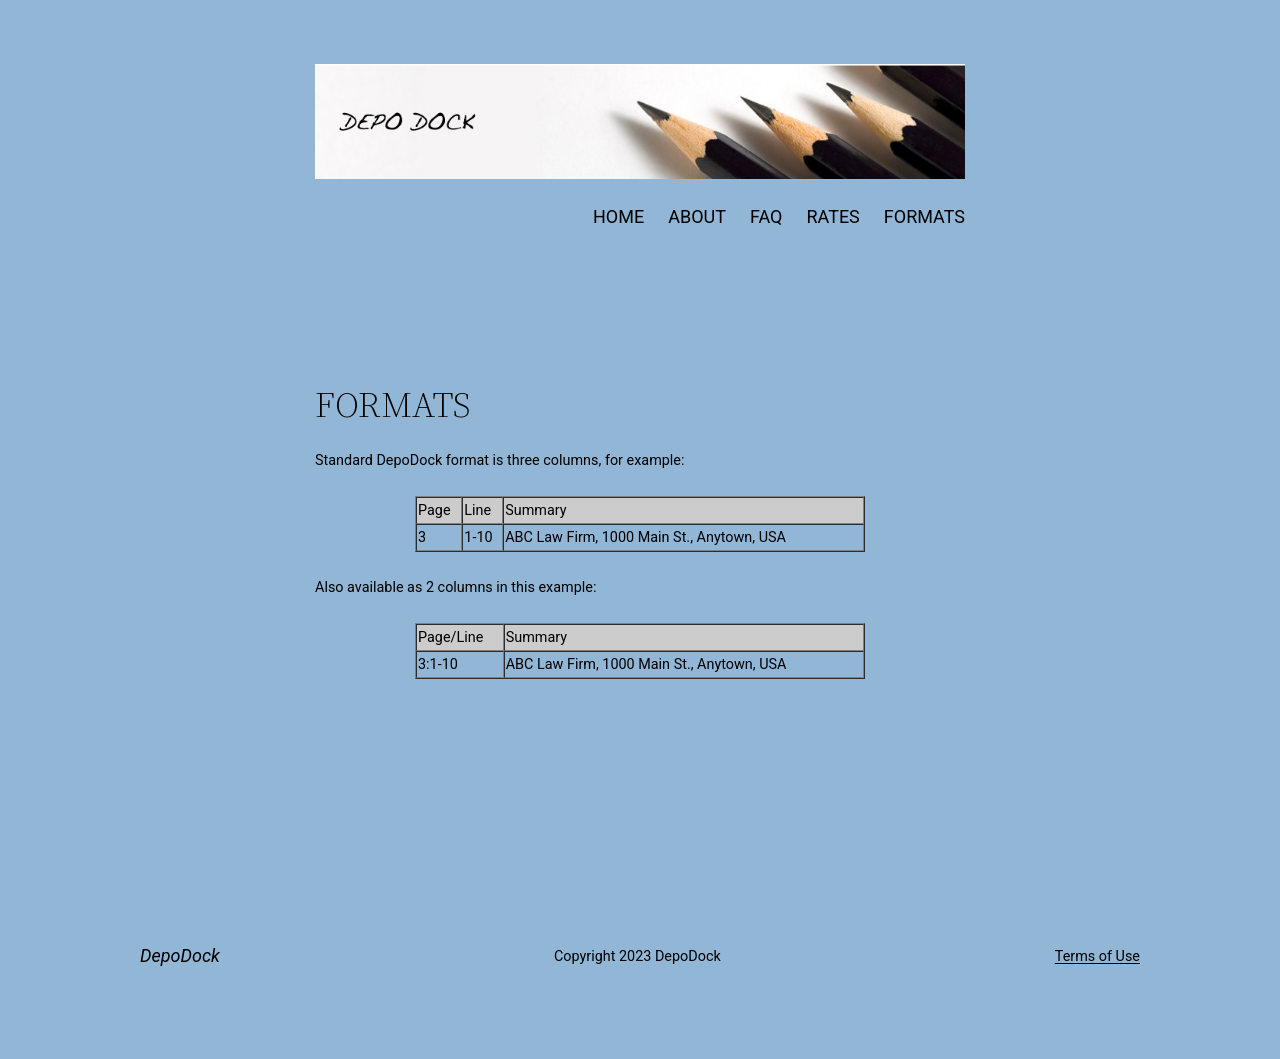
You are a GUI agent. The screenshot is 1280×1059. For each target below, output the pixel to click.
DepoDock (180, 955)
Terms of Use (1097, 956)
